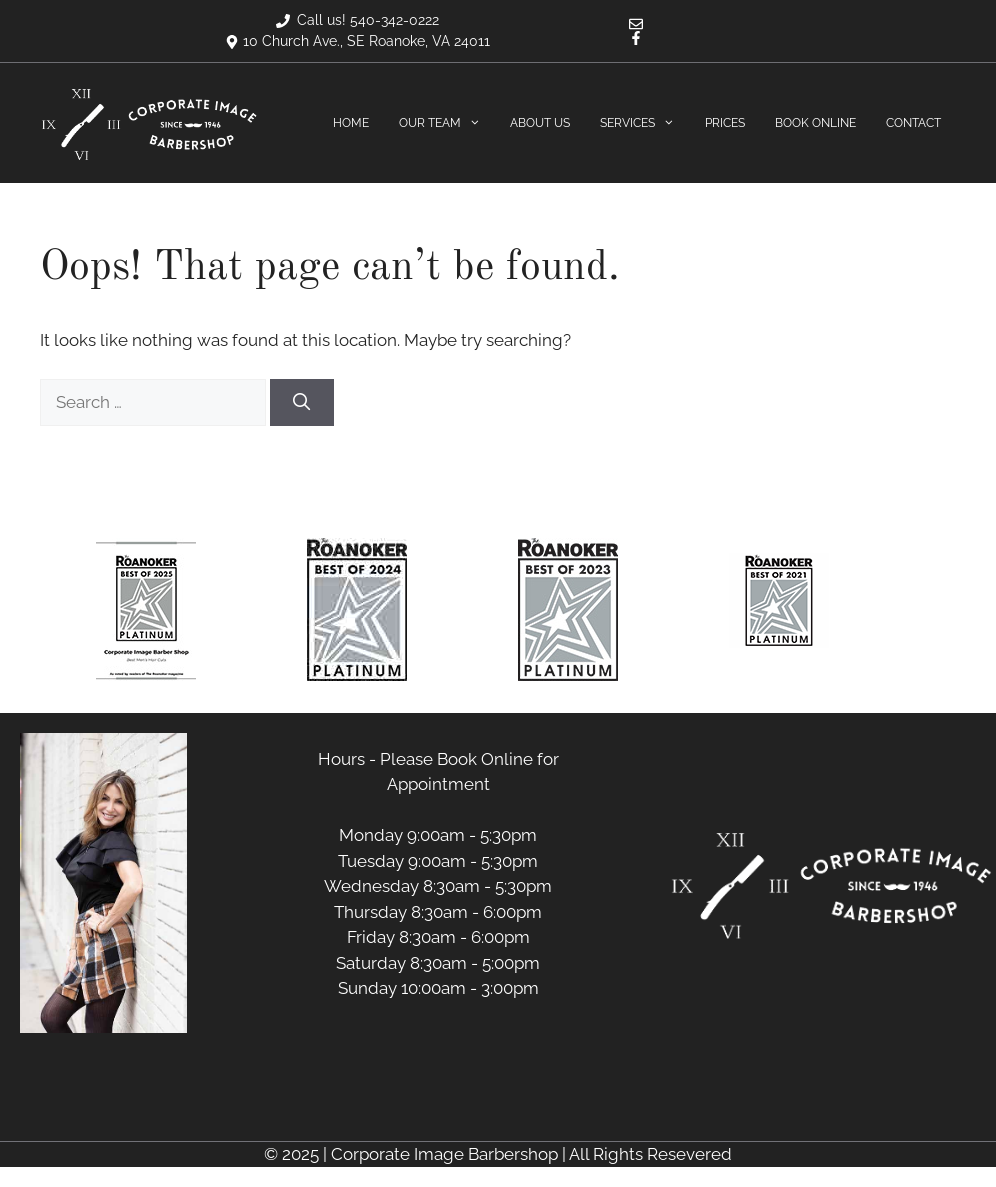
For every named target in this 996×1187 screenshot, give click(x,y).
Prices (725, 123)
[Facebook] (636, 40)
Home (351, 123)
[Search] (302, 403)
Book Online (815, 123)
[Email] (636, 26)
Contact (913, 123)
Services (645, 123)
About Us (540, 123)
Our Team (447, 123)
